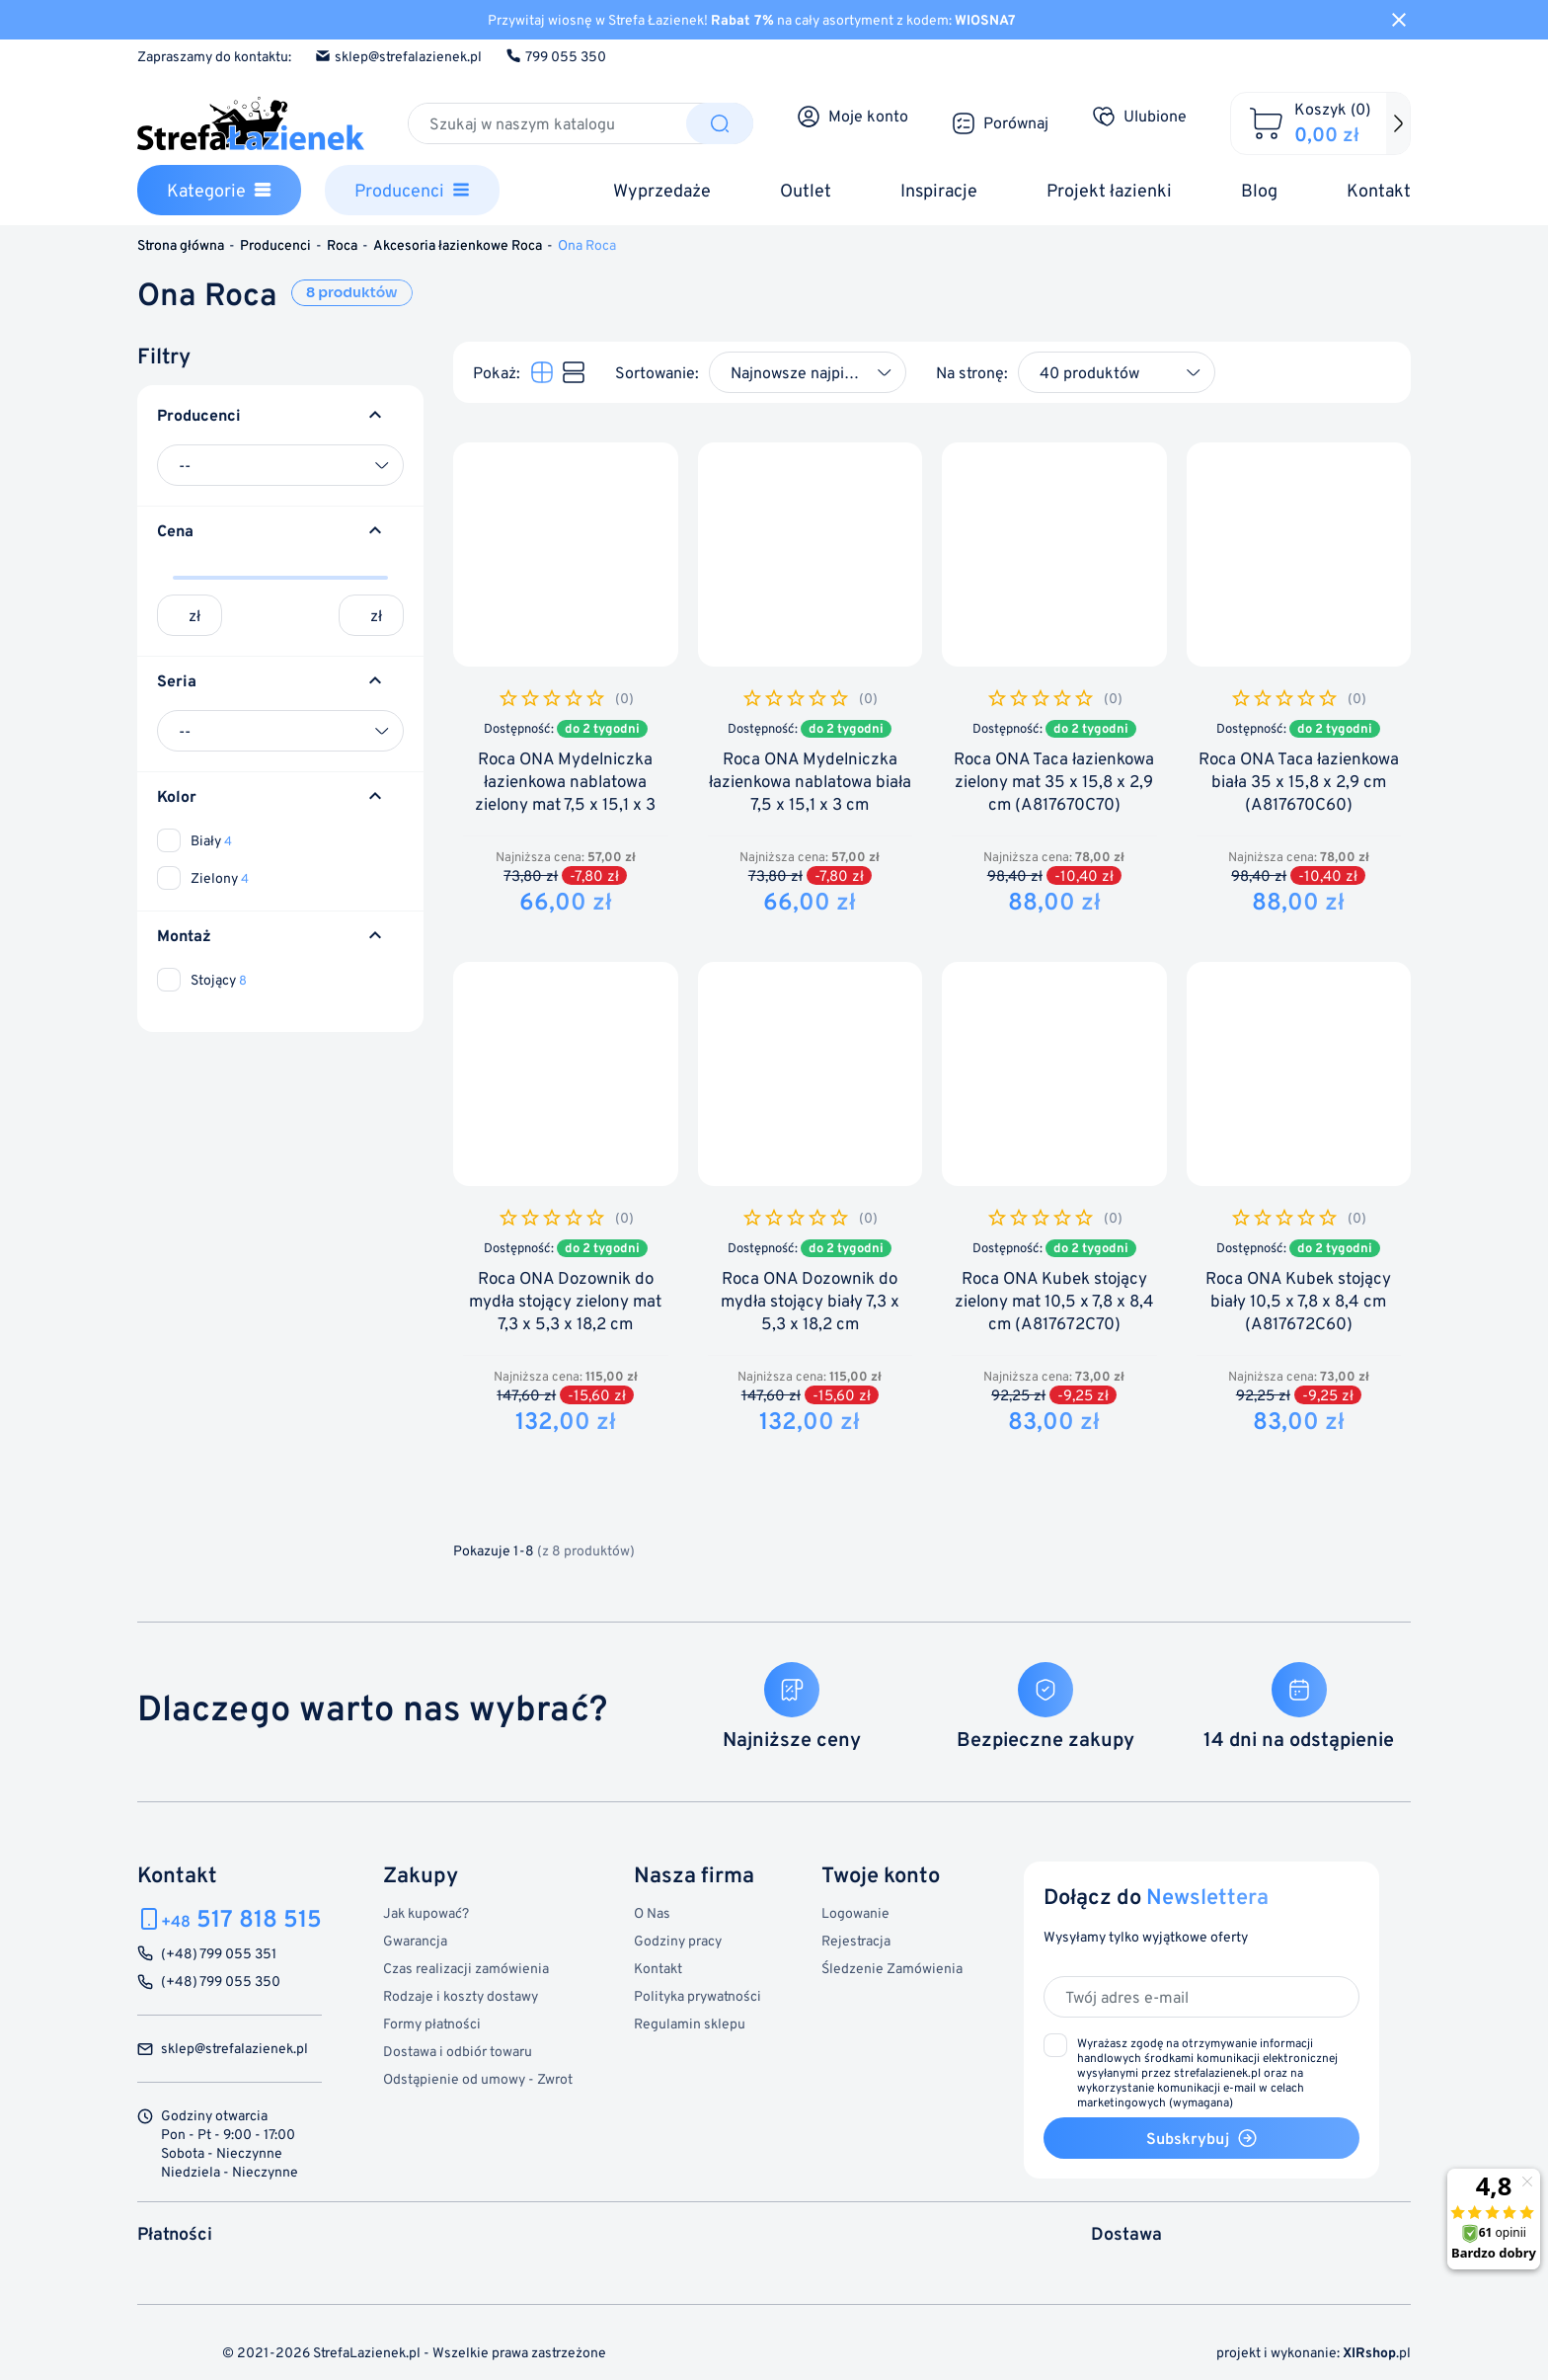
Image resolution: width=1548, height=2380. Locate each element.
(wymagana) (1207, 2072)
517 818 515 (241, 1918)
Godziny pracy (678, 1940)
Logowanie (855, 1912)
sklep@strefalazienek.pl (398, 55)
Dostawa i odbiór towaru (457, 2050)
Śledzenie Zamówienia (892, 1967)
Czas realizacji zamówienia (466, 1967)
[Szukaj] (548, 123)
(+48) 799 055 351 (218, 1953)
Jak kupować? (426, 1912)
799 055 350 (555, 55)
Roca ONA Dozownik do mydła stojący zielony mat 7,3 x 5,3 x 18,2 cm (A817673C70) (565, 1312)
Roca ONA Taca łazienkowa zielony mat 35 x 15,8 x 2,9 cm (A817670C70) (1054, 782)
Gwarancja (415, 1940)
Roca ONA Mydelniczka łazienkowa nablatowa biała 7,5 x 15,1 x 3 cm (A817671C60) (810, 793)
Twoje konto (880, 1874)
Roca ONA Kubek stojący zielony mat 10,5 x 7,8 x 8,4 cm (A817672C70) (1054, 1301)
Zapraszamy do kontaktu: (214, 55)
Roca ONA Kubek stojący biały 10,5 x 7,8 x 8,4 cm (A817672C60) (1298, 1301)
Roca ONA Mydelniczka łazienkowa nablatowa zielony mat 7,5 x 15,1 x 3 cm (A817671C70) (565, 793)
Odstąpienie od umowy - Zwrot (478, 2078)
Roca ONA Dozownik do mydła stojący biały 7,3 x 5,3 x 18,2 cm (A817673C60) (810, 1312)
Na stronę (970, 372)
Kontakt (658, 1967)
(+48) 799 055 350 (220, 1981)
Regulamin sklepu (689, 2023)
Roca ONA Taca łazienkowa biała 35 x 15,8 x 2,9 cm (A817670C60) (1299, 782)
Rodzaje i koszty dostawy (460, 1995)
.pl (1377, 2351)
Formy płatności (432, 2023)
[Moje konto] (852, 116)
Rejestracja (855, 1940)
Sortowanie (655, 372)
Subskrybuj (1202, 2138)
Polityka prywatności (697, 1995)
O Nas (652, 1912)
